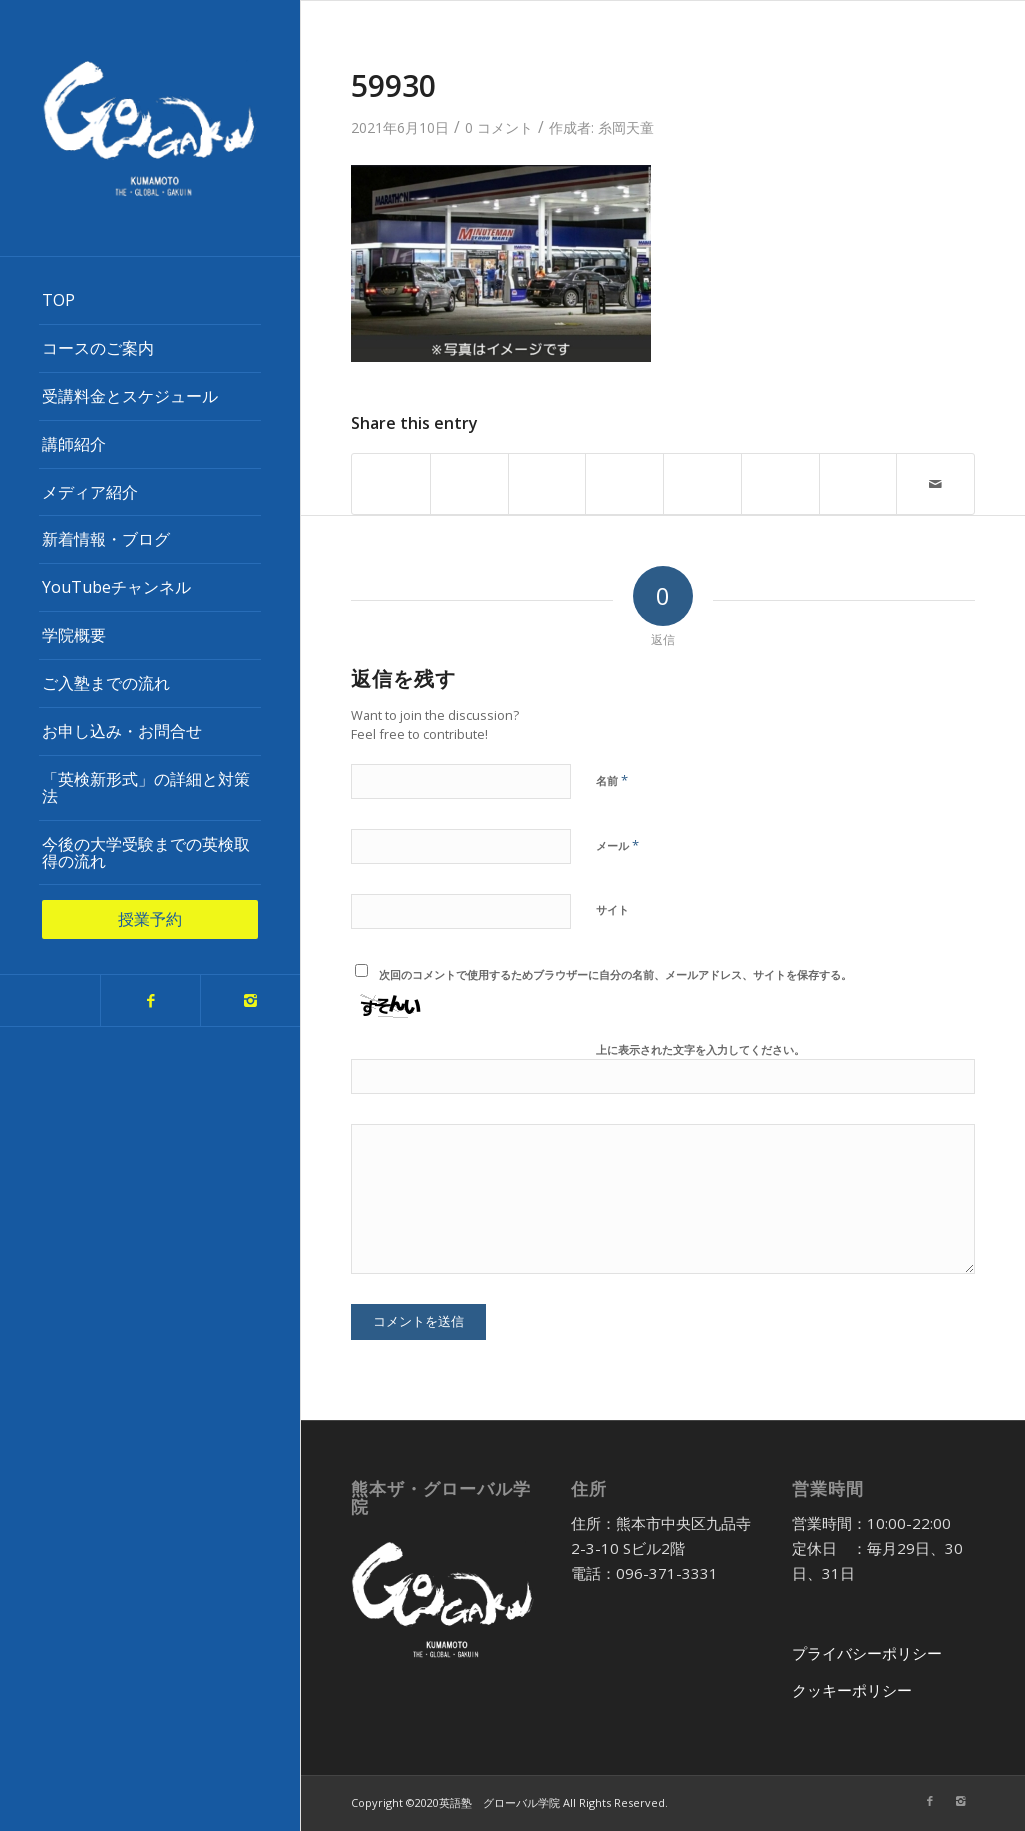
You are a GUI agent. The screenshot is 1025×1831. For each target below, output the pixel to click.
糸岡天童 (626, 127)
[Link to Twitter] (50, 1000)
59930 (393, 85)
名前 (612, 780)
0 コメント (499, 127)
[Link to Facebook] (150, 1000)
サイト (612, 909)
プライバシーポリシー (867, 1653)
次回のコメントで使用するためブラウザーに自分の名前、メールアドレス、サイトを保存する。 (615, 974)
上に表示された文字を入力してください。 (700, 1049)
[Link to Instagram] (250, 1000)
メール (617, 845)
